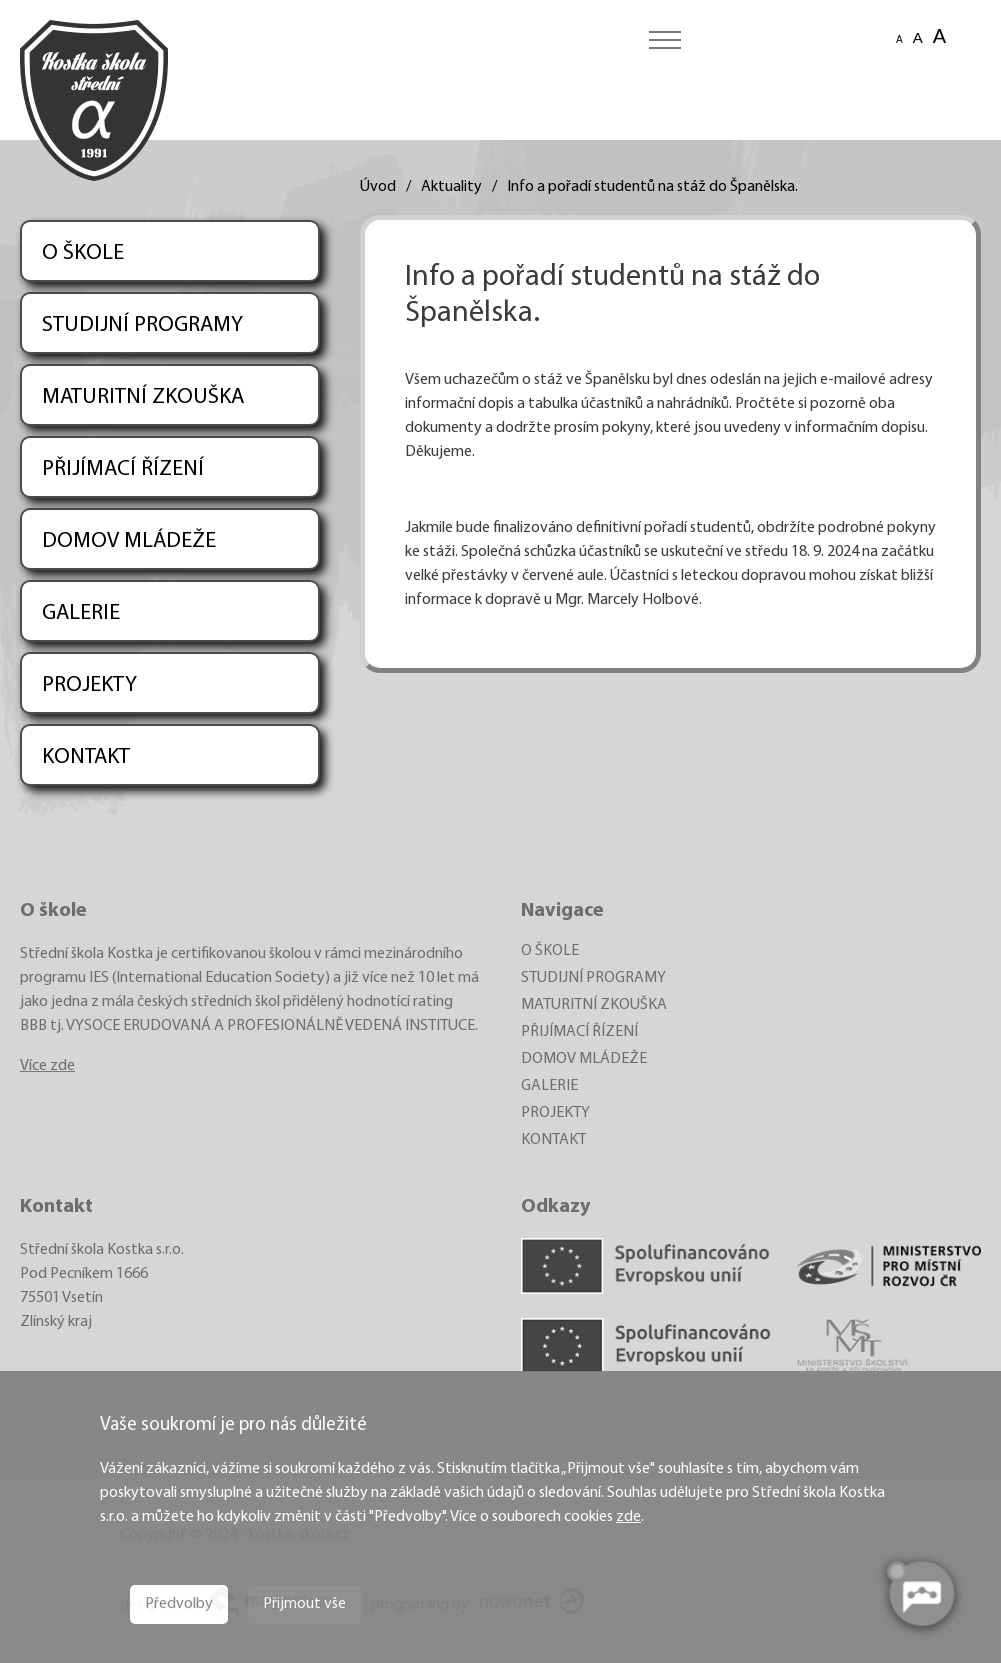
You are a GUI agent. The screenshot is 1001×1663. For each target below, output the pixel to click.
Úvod (378, 187)
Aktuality (451, 187)
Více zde (47, 1066)
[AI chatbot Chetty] (921, 1594)
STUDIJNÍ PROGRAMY (142, 325)
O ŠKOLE (83, 253)
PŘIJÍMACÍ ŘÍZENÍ (123, 469)
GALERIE (81, 613)
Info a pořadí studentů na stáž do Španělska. (652, 187)
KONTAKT (86, 757)
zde (628, 1517)
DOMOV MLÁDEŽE (129, 541)
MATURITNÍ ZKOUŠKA (143, 397)
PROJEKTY (89, 685)
